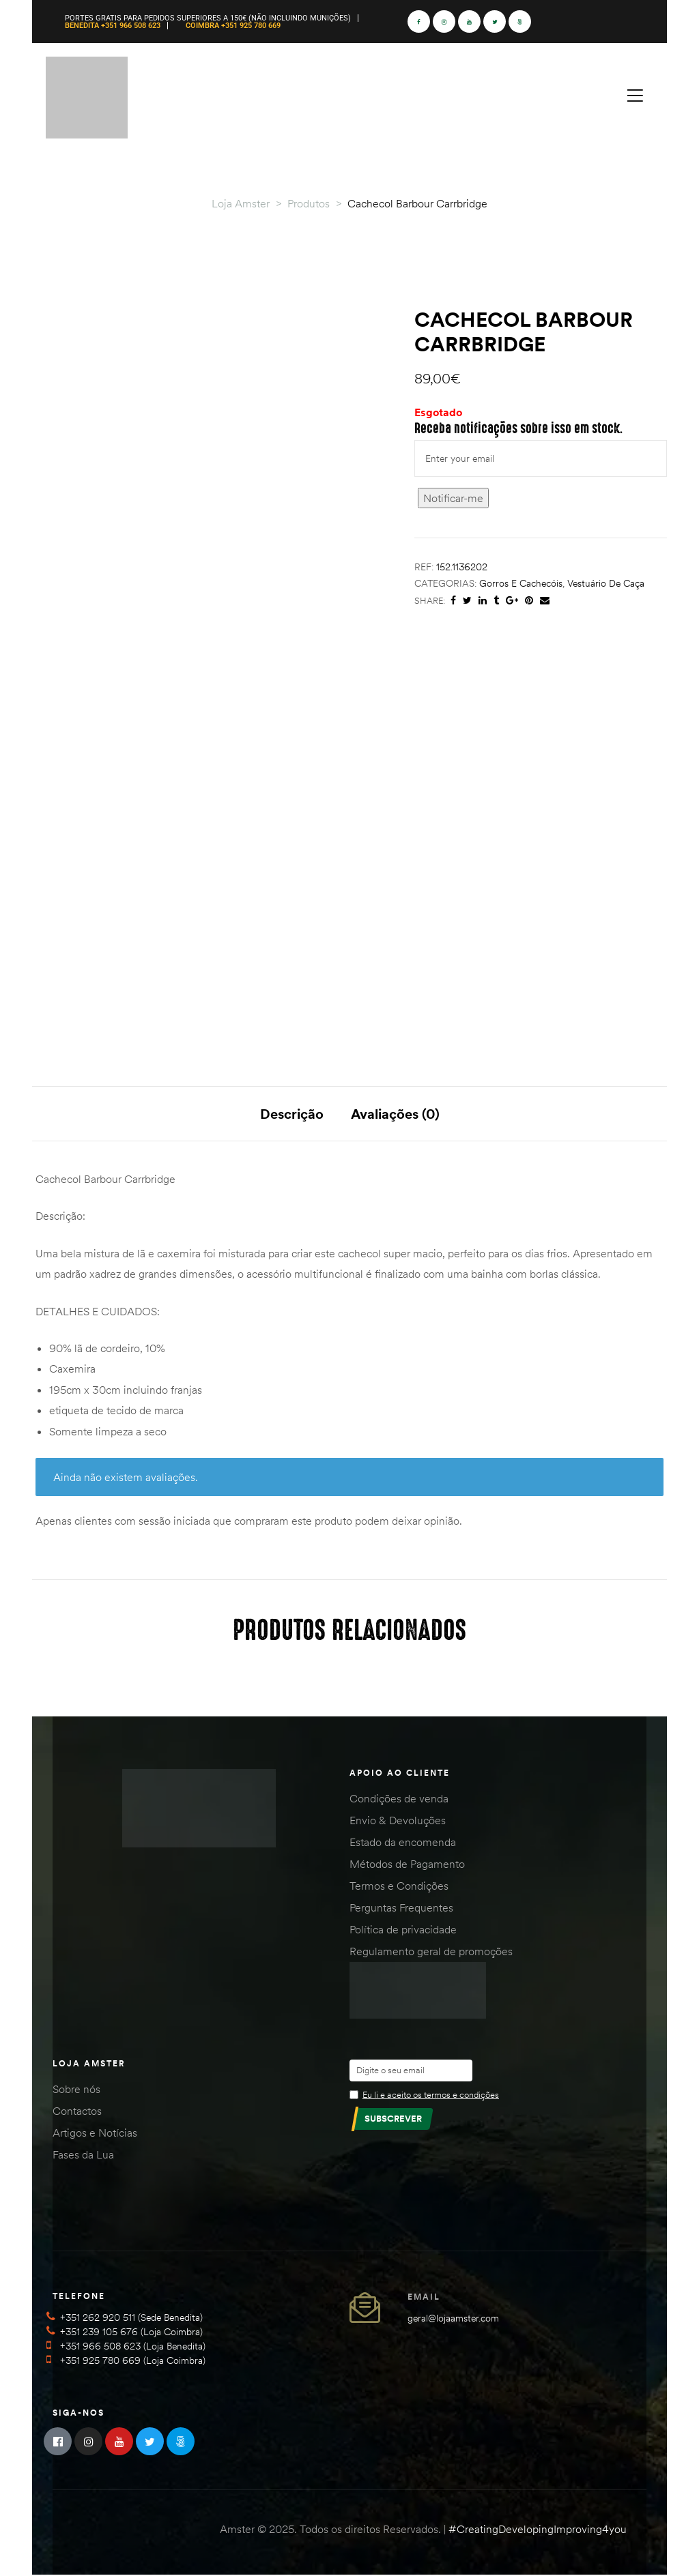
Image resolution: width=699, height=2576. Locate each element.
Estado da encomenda (403, 1843)
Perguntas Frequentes (401, 1909)
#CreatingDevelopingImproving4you (537, 2529)
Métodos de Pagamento (407, 1865)
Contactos (77, 2111)
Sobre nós (76, 2089)
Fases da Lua (83, 2155)
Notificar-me (453, 498)
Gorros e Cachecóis (520, 583)
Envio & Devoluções (398, 1821)
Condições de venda (399, 1799)
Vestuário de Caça (605, 583)
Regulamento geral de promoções (431, 1952)
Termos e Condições (399, 1887)
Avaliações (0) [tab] (395, 1113)
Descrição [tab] (292, 1113)
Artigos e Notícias (95, 2133)
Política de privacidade (403, 1930)
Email (424, 2297)
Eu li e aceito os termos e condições (430, 2095)
